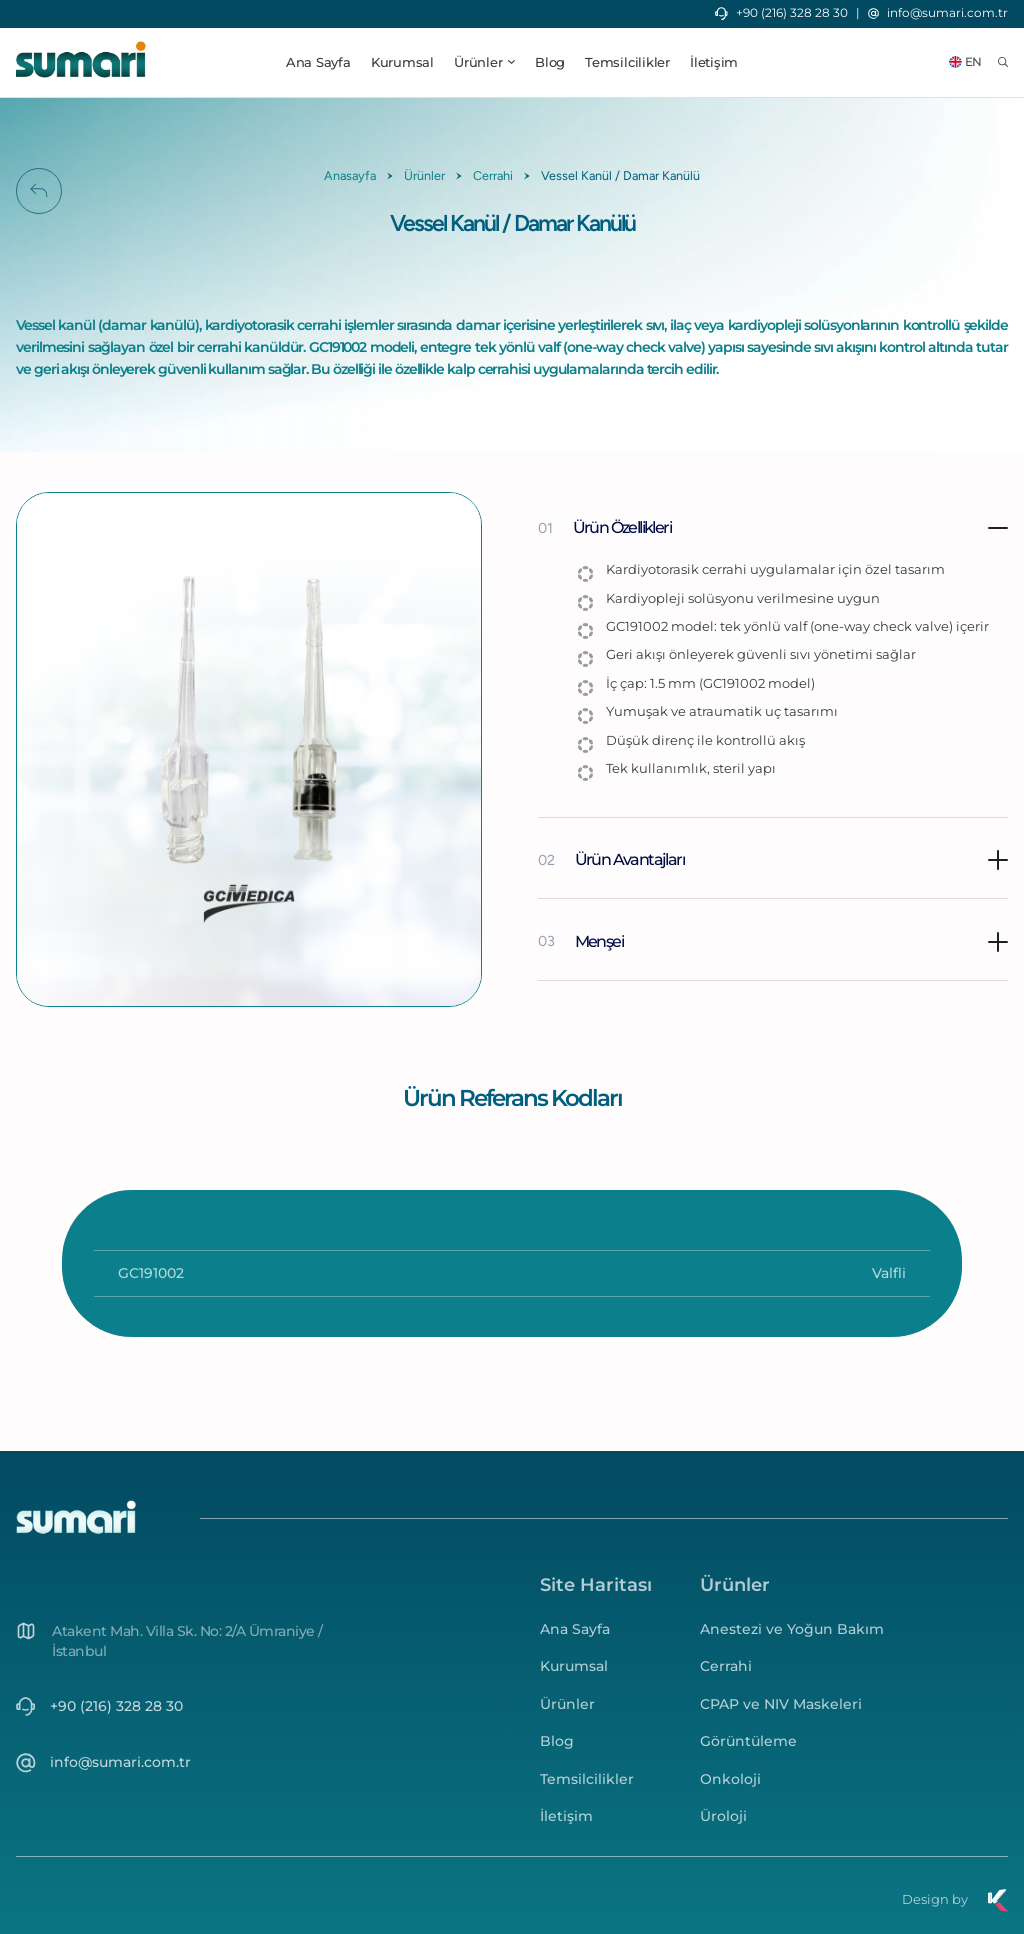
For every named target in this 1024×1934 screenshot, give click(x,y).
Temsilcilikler (627, 62)
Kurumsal (402, 62)
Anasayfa (350, 175)
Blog (550, 62)
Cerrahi (493, 175)
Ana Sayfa (318, 62)
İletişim (714, 62)
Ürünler (424, 175)
